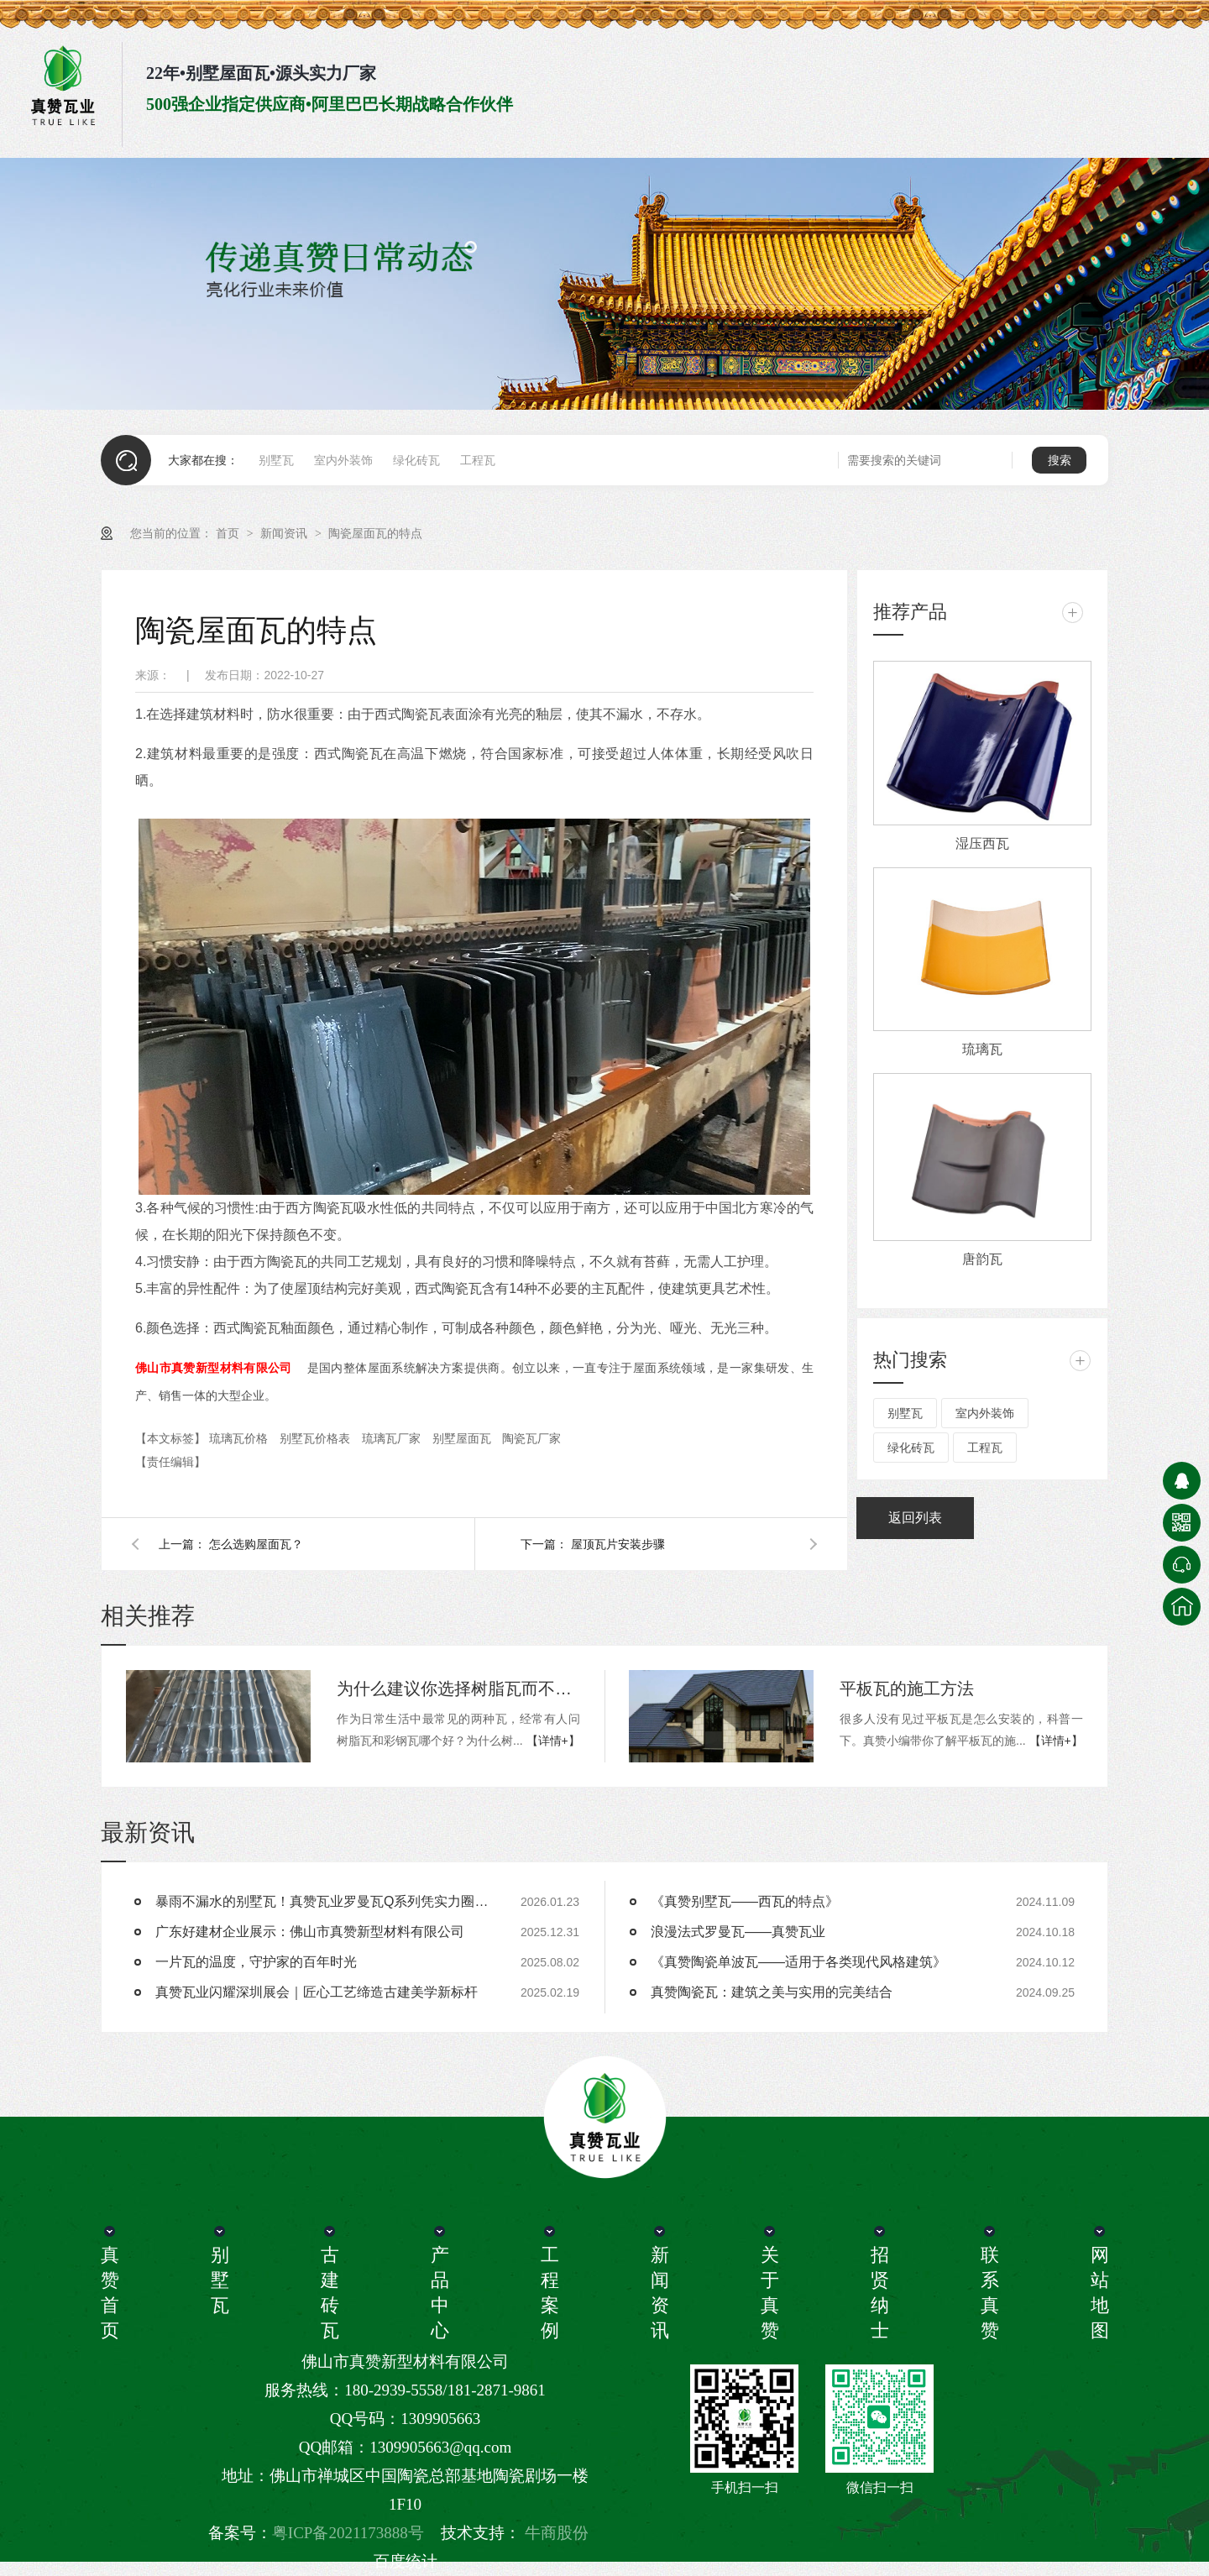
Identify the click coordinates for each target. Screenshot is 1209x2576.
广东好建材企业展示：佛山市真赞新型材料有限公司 (309, 1931)
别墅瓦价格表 (316, 1438)
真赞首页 (109, 2292)
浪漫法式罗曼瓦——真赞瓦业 (738, 1931)
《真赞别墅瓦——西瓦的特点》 (745, 1901)
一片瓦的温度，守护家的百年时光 (256, 1962)
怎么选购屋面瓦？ (256, 1544)
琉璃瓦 (982, 1049)
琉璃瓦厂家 (393, 1438)
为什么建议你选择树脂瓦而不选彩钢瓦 (458, 1688)
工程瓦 (477, 460)
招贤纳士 (879, 2292)
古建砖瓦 (329, 2292)
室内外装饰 (343, 460)
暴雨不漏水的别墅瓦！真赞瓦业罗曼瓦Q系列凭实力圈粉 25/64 (323, 1901)
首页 (229, 533)
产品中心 (439, 2292)
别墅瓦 (276, 460)
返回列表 (915, 1518)
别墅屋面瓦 (463, 1438)
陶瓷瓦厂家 (531, 1438)
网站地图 (1099, 2292)
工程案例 (549, 2292)
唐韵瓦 (982, 1259)
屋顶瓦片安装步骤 (618, 1544)
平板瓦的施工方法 (907, 1688)
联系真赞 (989, 2292)
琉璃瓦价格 (240, 1438)
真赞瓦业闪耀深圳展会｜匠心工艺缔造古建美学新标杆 (316, 1992)
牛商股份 (557, 2533)
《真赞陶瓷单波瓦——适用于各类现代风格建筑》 (798, 1962)
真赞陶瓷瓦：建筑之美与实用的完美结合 (771, 1992)
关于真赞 (769, 2292)
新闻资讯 (285, 533)
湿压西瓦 (982, 843)
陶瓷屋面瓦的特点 (375, 533)
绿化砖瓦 (416, 460)
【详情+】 (553, 1740)
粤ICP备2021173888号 (348, 2533)
